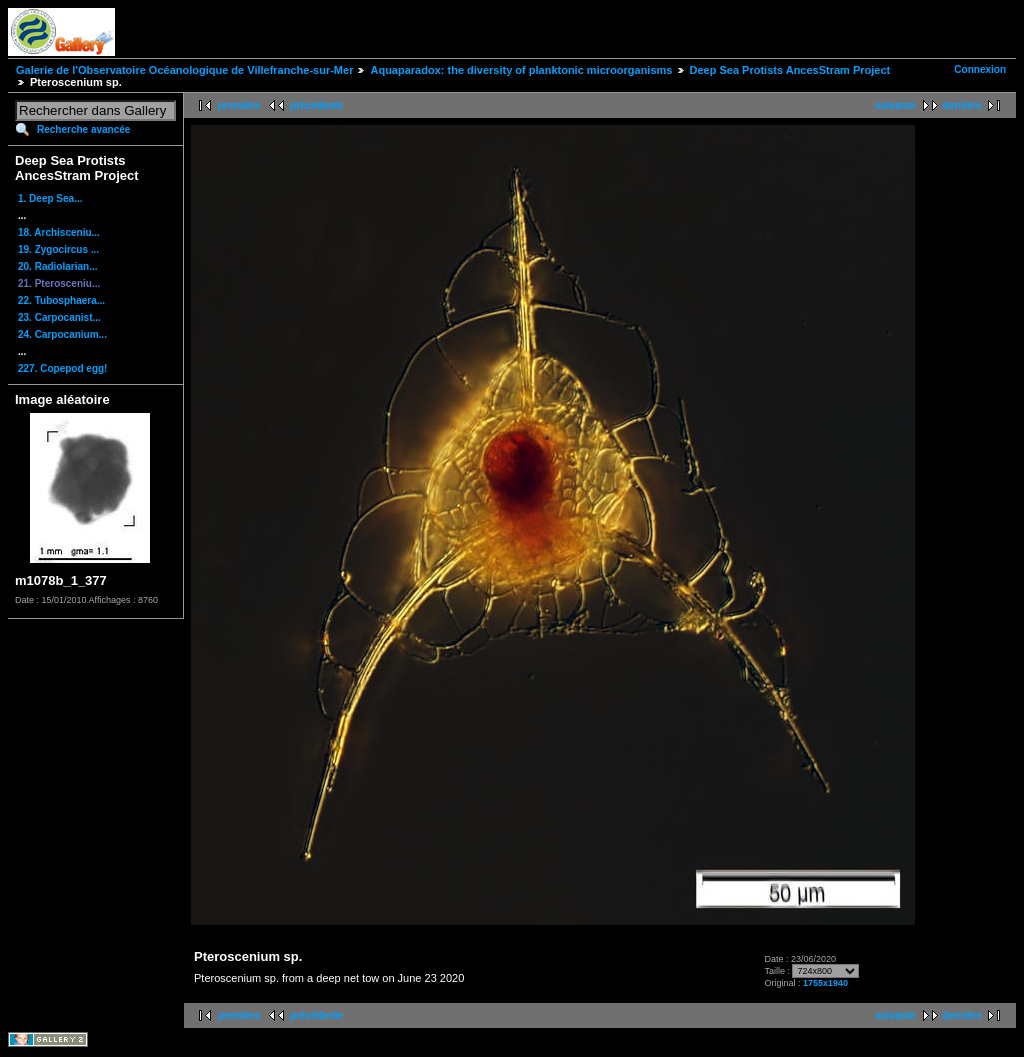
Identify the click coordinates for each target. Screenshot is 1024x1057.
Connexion (980, 69)
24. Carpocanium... (62, 334)
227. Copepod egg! (62, 368)
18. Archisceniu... (59, 232)
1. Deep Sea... (50, 198)
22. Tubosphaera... (61, 300)
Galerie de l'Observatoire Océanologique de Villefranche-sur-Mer (184, 70)
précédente (316, 105)
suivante (895, 105)
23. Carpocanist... (59, 317)
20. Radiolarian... (57, 266)
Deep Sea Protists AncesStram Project (790, 70)
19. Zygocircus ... (58, 249)
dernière (962, 105)
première (239, 105)
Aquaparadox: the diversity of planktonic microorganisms (521, 70)
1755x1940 (825, 983)
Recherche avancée (83, 129)
